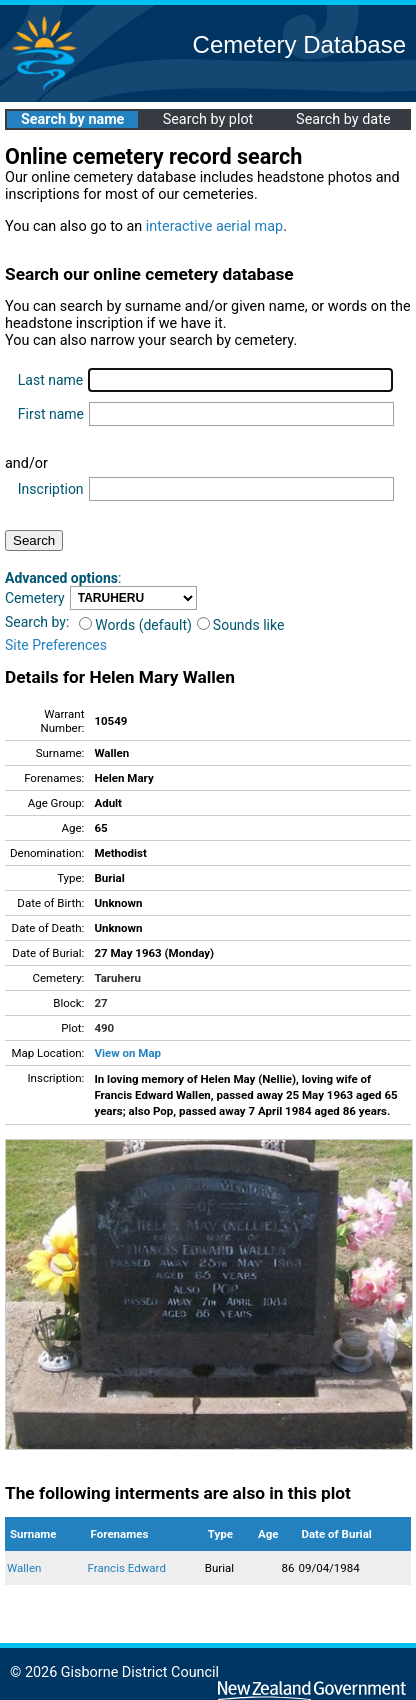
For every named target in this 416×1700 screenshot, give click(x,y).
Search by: (37, 622)
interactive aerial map (214, 226)
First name (51, 414)
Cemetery (35, 598)
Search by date (343, 119)
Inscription (51, 489)
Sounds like (241, 625)
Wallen (24, 1568)
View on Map (127, 1053)
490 (104, 1028)
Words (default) (135, 625)
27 (100, 1003)
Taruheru (117, 978)
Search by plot (208, 119)
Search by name (72, 119)
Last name (50, 380)
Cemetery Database (299, 44)
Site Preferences (56, 645)
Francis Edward (127, 1568)
